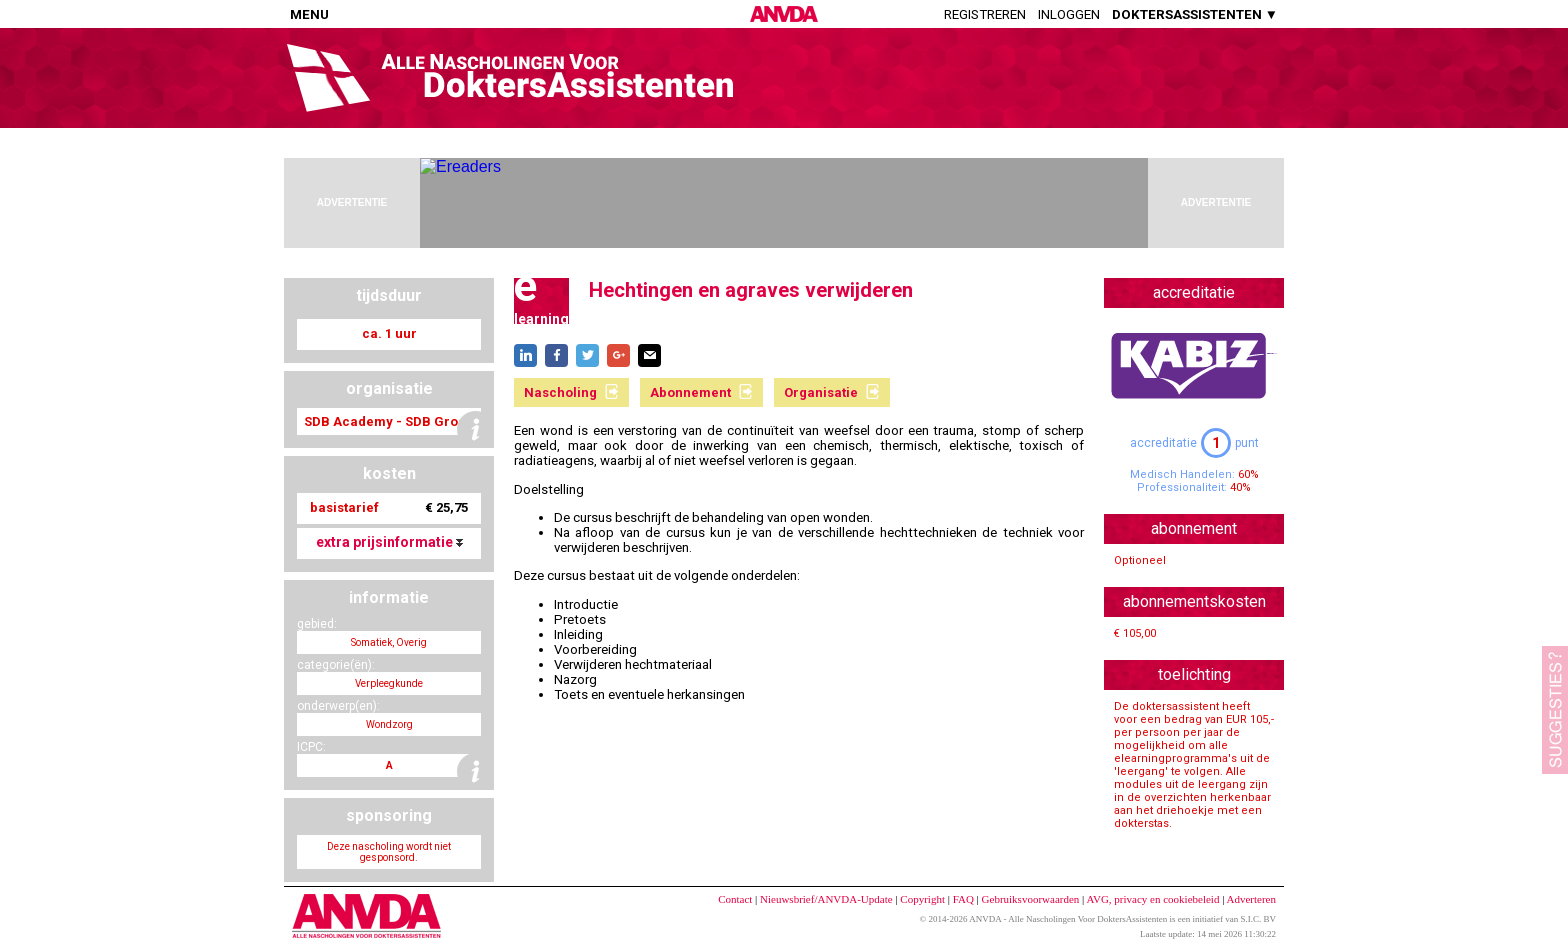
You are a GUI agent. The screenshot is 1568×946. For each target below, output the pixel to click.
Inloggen (1069, 14)
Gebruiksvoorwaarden (1031, 899)
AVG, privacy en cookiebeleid (1152, 899)
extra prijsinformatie (389, 542)
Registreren (985, 14)
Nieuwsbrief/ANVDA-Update (826, 899)
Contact (735, 899)
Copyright (922, 899)
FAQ (963, 899)
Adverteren (1251, 899)
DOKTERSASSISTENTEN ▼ (1195, 14)
